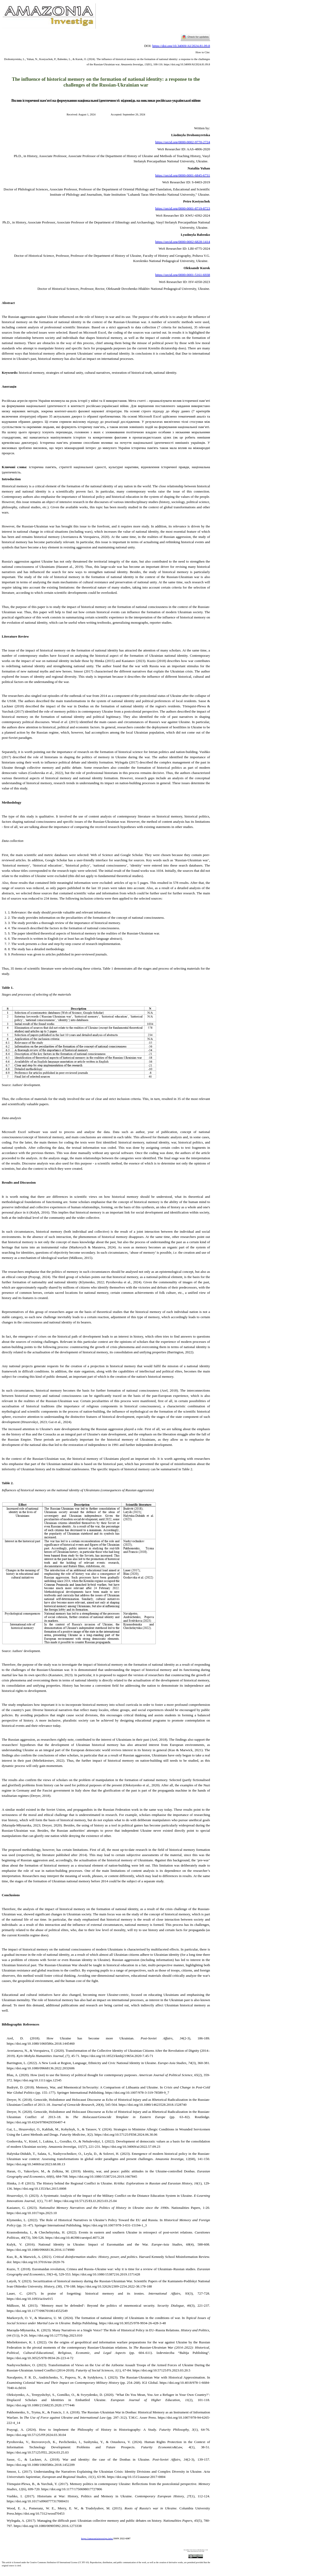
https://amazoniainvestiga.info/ (97, 2538)
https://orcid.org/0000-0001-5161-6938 (182, 275)
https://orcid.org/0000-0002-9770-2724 (182, 142)
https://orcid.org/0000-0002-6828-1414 (182, 242)
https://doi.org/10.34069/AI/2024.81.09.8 (181, 46)
